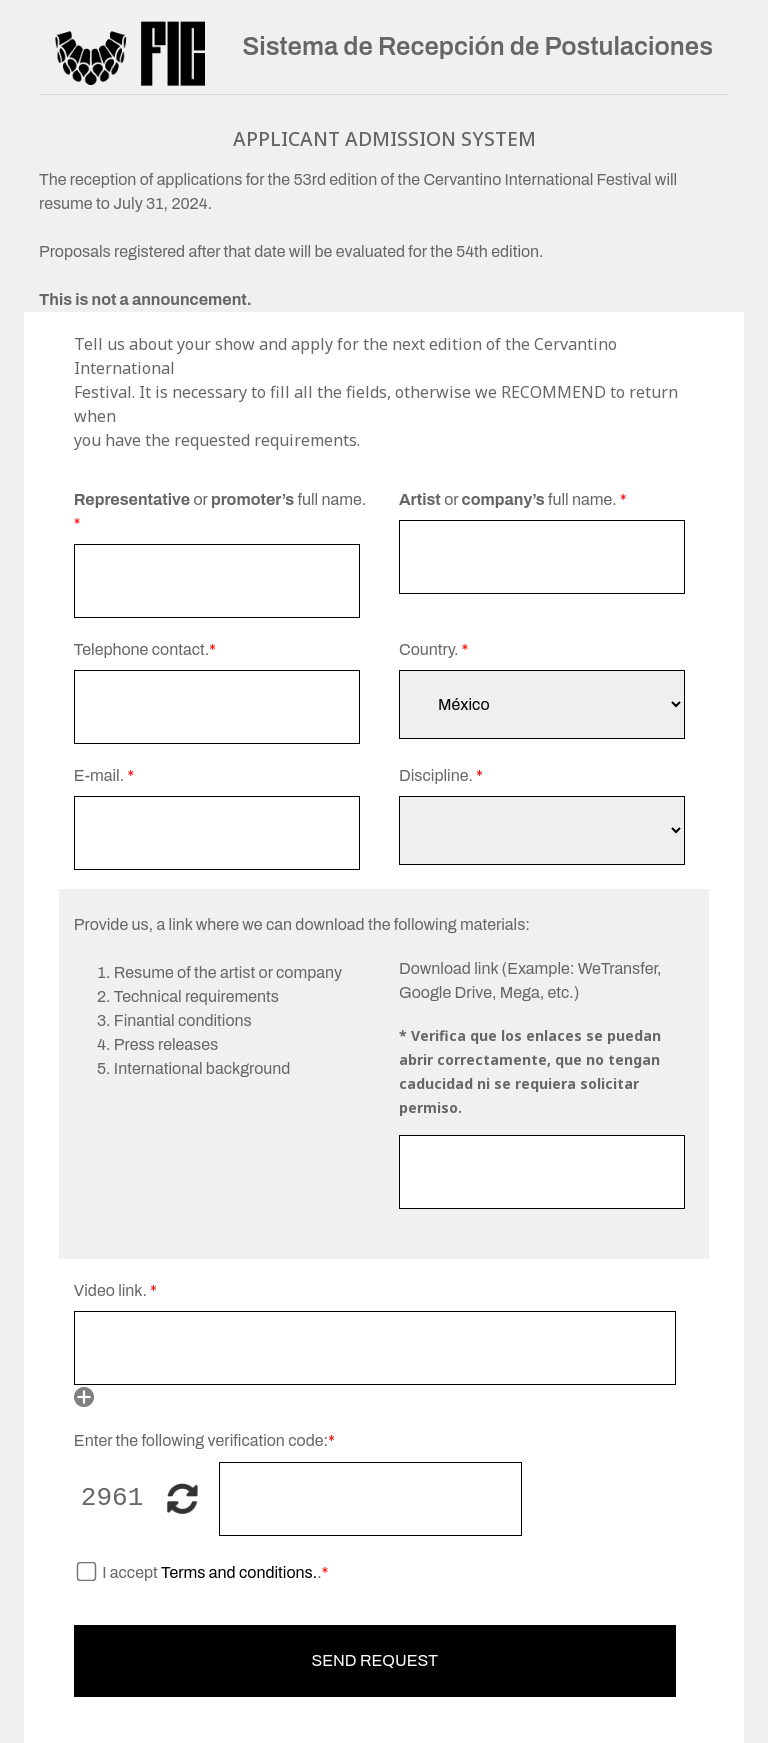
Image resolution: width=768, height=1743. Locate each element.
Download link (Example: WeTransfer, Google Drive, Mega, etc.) (530, 980)
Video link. (115, 1290)
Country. (433, 649)
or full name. (220, 511)
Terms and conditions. (237, 1572)
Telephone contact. (145, 649)
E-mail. (104, 775)
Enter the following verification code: (204, 1440)
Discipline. (441, 775)
